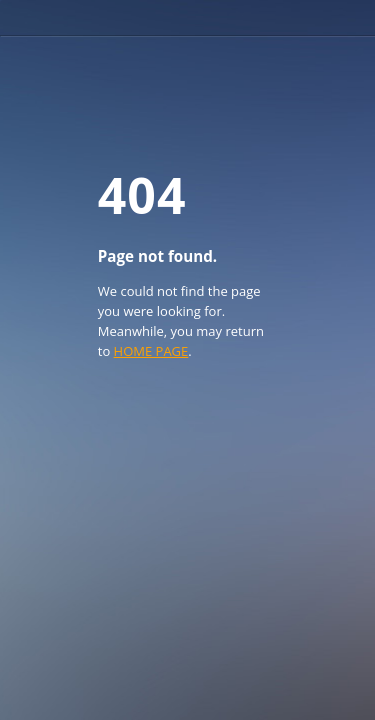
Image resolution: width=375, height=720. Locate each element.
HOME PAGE (151, 351)
